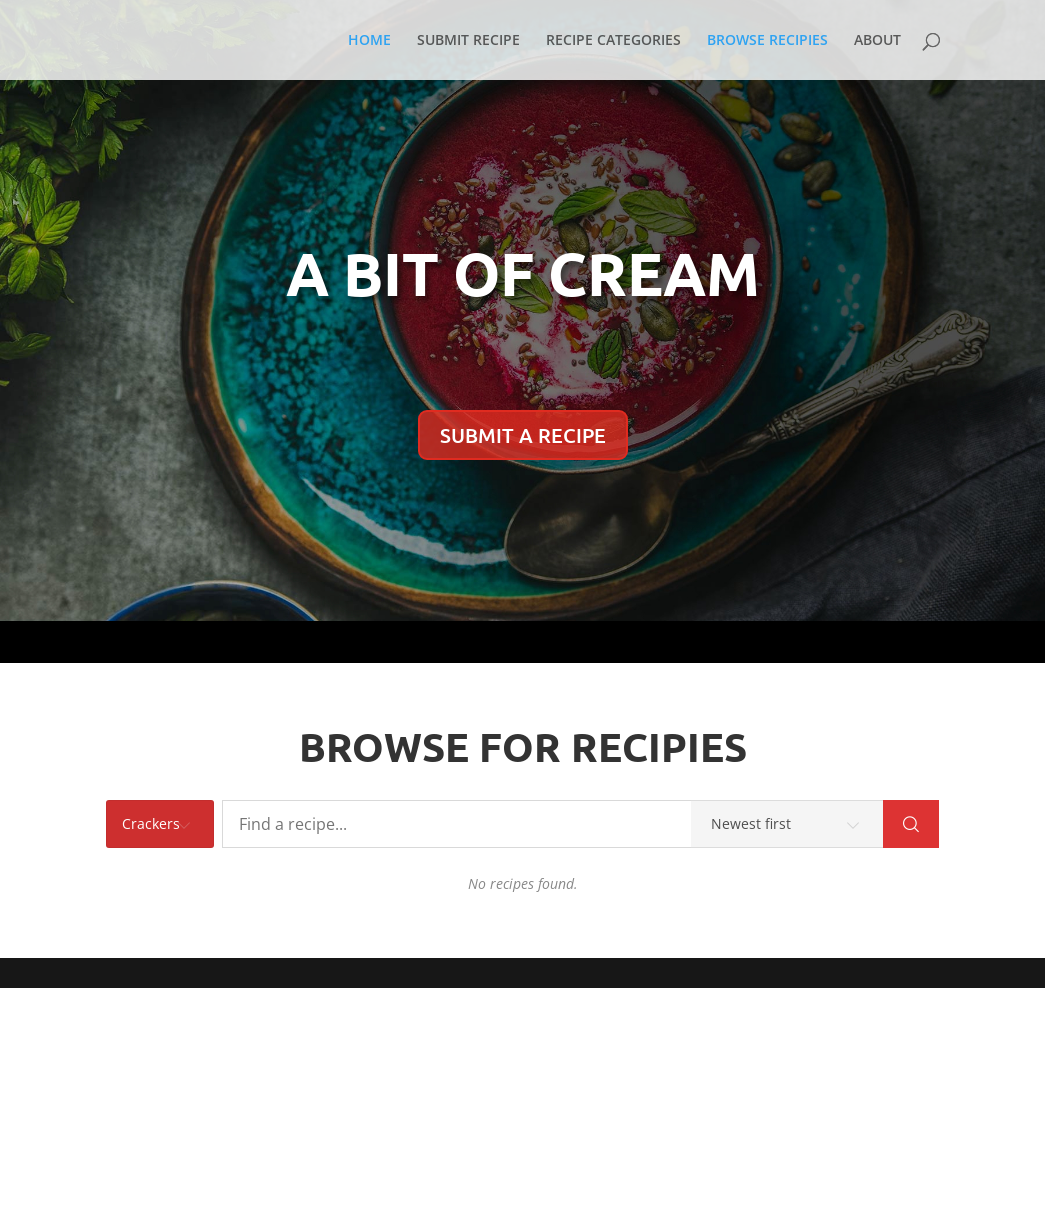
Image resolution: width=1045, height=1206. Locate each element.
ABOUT (877, 41)
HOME (369, 41)
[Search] (911, 824)
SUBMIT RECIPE (468, 41)
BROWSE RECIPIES (767, 41)
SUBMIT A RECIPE (523, 435)
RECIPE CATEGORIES (613, 41)
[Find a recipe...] (552, 824)
